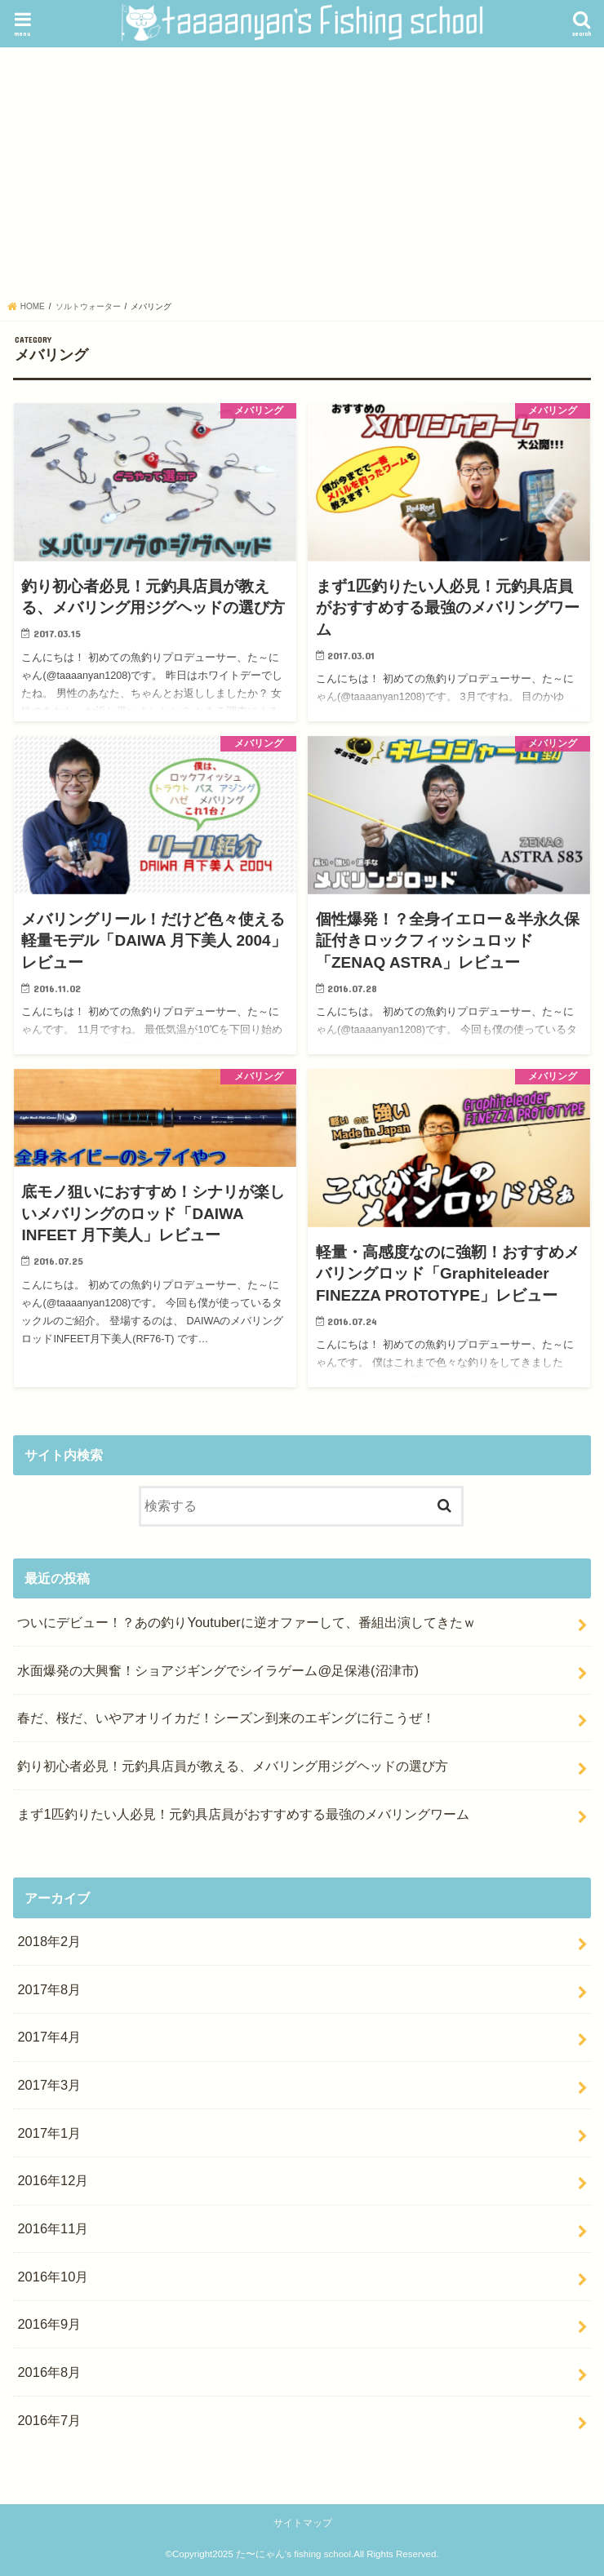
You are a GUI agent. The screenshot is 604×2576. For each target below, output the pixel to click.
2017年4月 (49, 2036)
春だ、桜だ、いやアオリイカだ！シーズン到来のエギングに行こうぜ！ (226, 1717)
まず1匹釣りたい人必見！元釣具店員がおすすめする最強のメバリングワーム (243, 1814)
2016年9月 (49, 2324)
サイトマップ (302, 2523)
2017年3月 (49, 2084)
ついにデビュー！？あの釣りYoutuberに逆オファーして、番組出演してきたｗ (246, 1622)
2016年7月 (49, 2420)
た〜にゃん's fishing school (293, 2554)
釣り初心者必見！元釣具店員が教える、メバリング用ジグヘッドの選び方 (232, 1765)
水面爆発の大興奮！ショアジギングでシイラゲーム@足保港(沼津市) (218, 1670)
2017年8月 (49, 1989)
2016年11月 (52, 2228)
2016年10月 (52, 2276)
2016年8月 (49, 2372)
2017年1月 (49, 2133)
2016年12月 (52, 2180)
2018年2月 (49, 1941)
